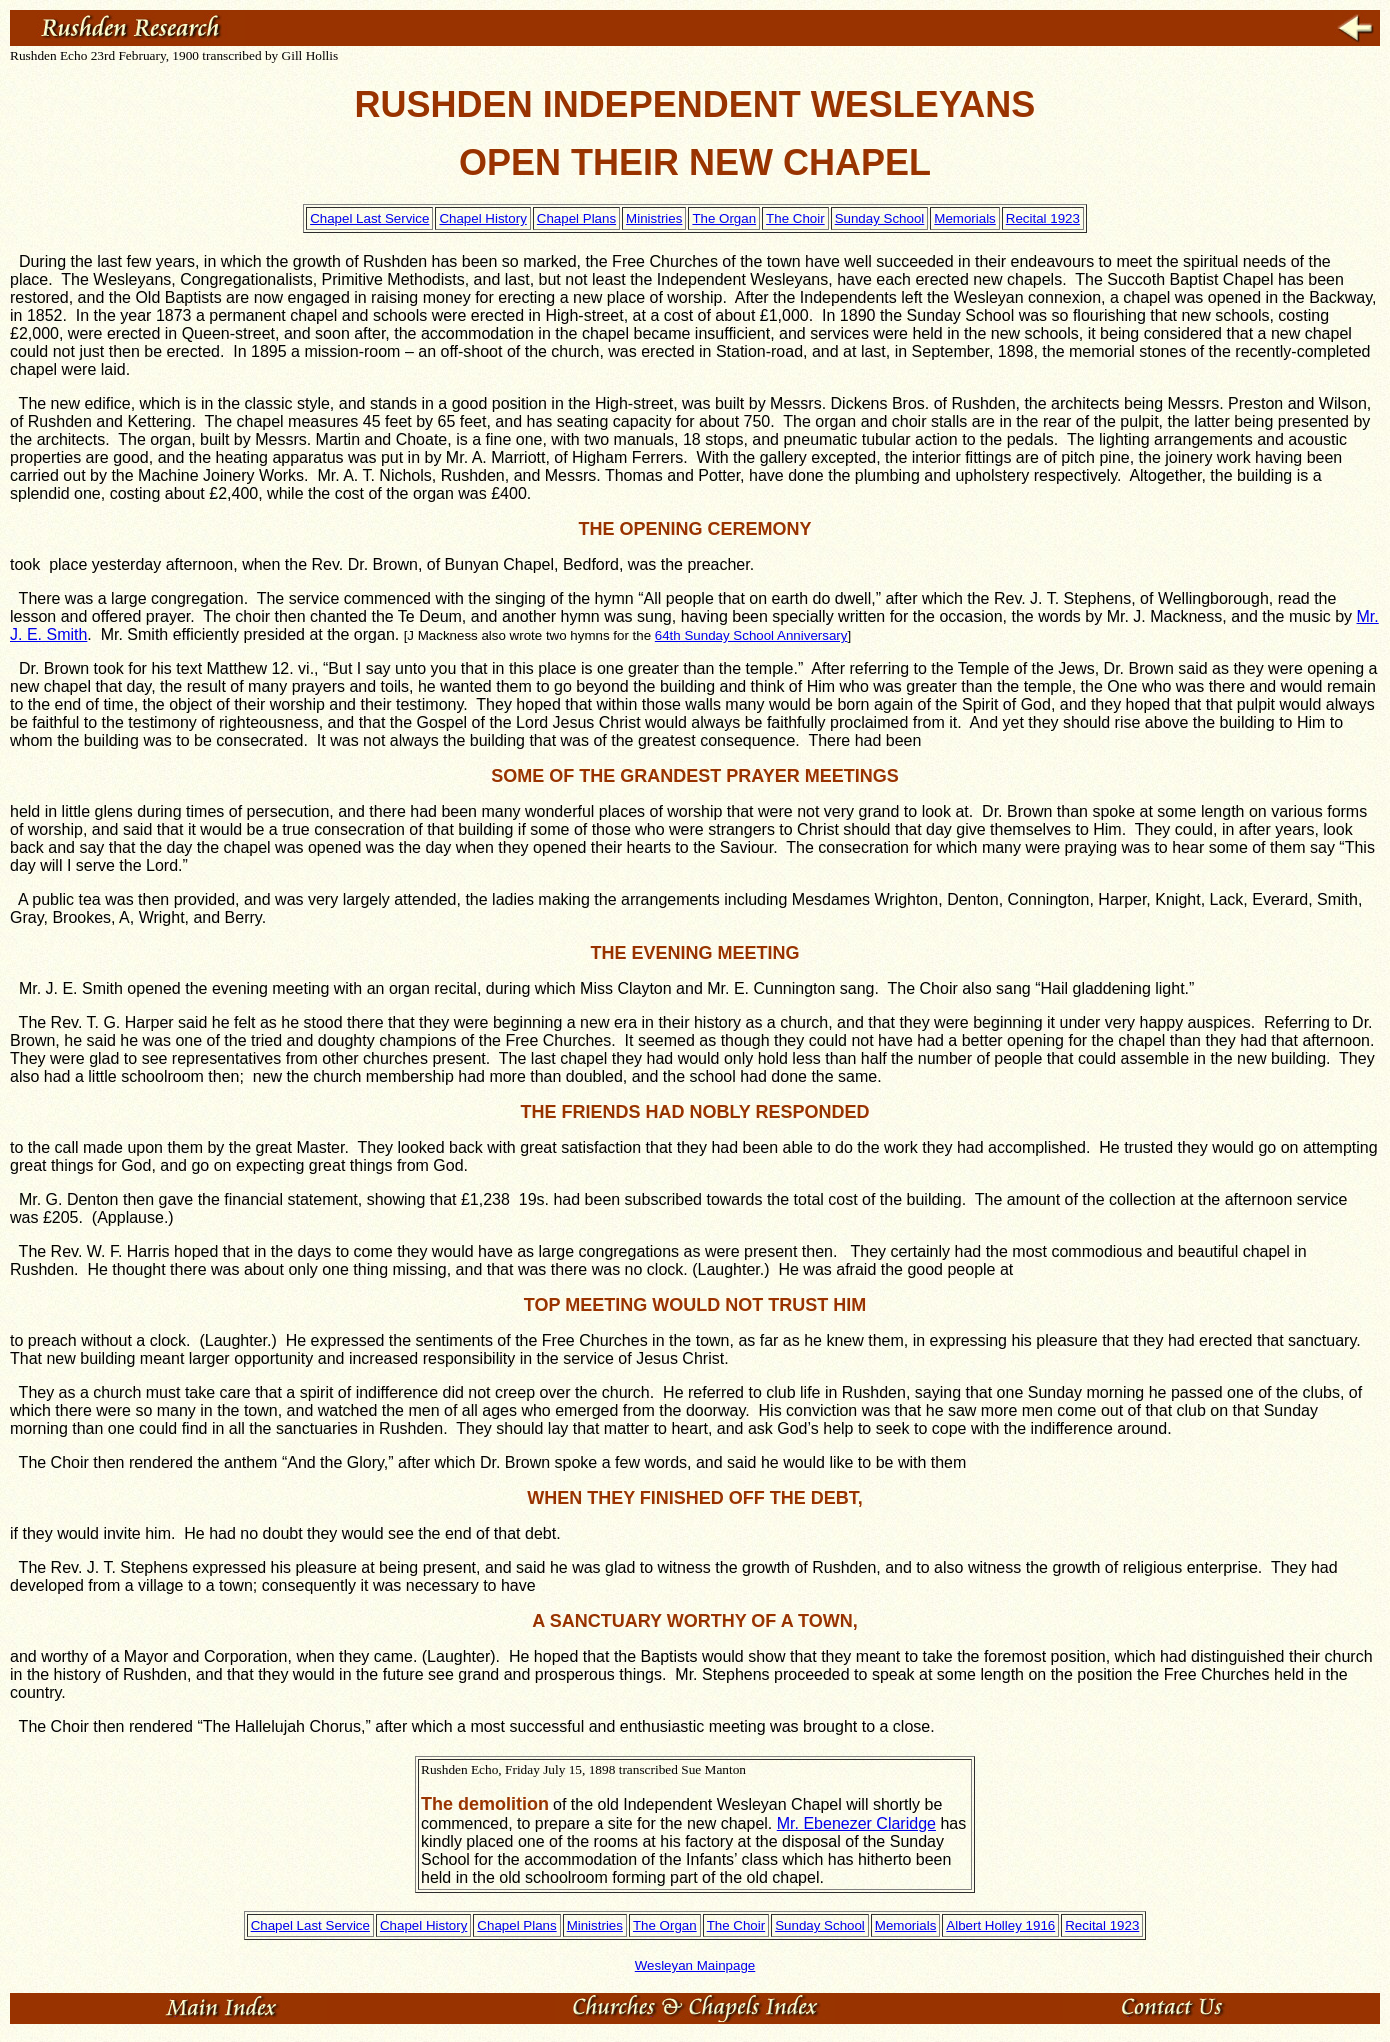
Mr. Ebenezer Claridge (856, 1823)
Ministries (654, 218)
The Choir (795, 218)
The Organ (724, 218)
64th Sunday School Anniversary (751, 635)
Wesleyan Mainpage (695, 1965)
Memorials (964, 218)
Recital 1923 (1043, 218)
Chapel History (482, 218)
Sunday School (880, 218)
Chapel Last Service (369, 218)
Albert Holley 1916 (1000, 1925)
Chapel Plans (576, 218)
